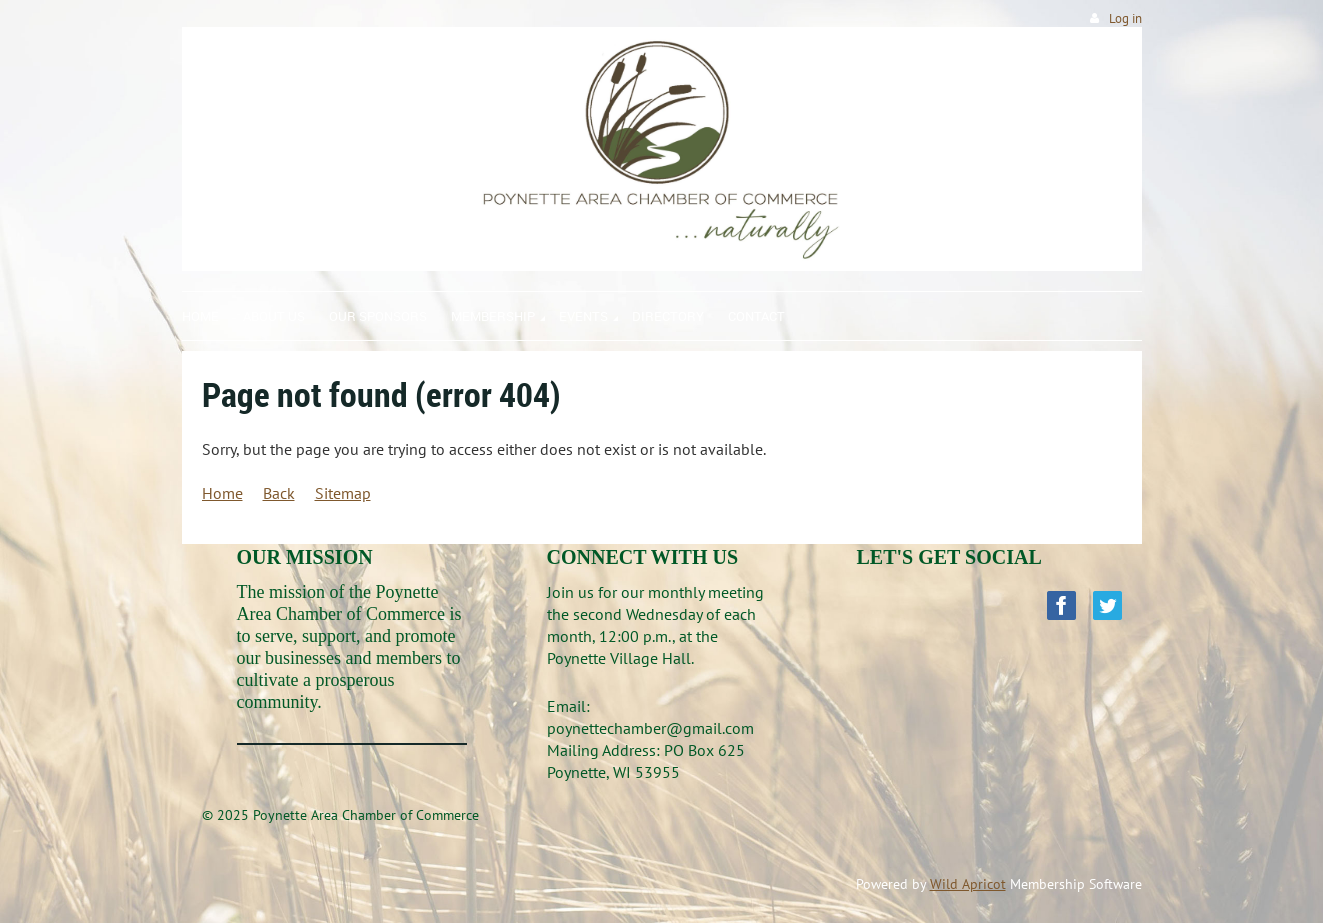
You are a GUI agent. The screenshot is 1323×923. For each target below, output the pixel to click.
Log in (1125, 18)
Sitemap (343, 493)
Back (279, 493)
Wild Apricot (968, 884)
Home (222, 493)
